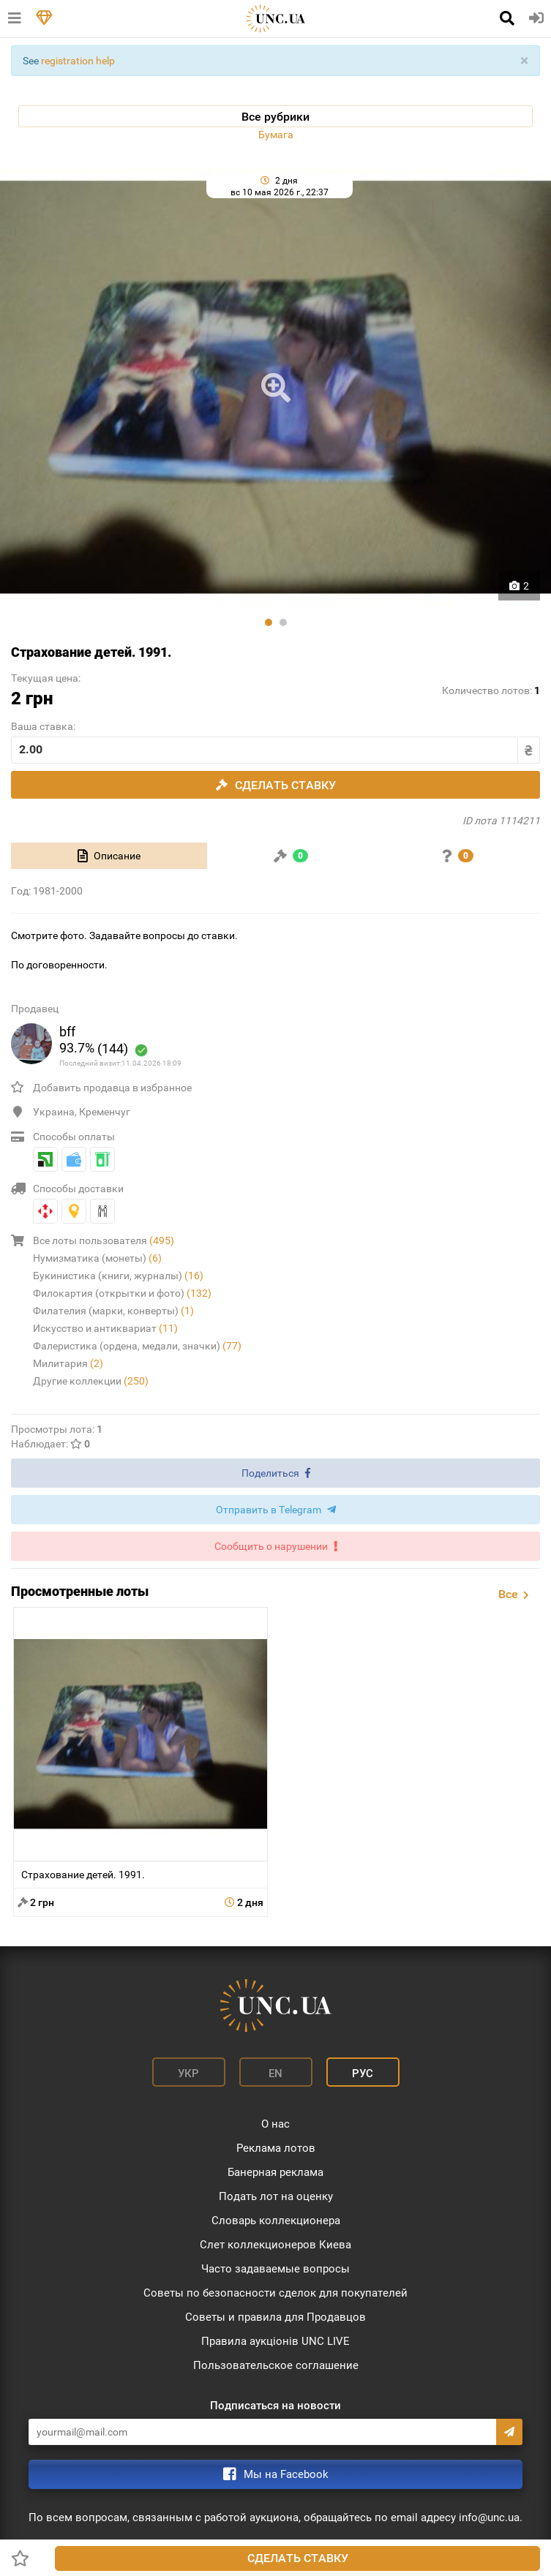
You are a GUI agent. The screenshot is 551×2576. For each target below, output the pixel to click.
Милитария (68, 1363)
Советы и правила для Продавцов (275, 2317)
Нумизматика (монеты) (97, 1258)
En (275, 2073)
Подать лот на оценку (276, 2196)
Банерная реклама (275, 2172)
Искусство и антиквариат (105, 1328)
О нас (275, 2124)
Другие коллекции (91, 1381)
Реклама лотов (275, 2148)
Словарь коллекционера (275, 2220)
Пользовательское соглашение (276, 2365)
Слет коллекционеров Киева (275, 2244)
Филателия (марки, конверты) (113, 1311)
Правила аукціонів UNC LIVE (275, 2341)
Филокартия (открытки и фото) (122, 1293)
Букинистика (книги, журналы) (118, 1275)
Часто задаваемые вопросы (275, 2268)
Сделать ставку (297, 2558)
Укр (188, 2073)
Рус (362, 2073)
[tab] (109, 856)
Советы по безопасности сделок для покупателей (275, 2293)
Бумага (275, 134)
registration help (78, 61)
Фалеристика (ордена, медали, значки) (137, 1346)
